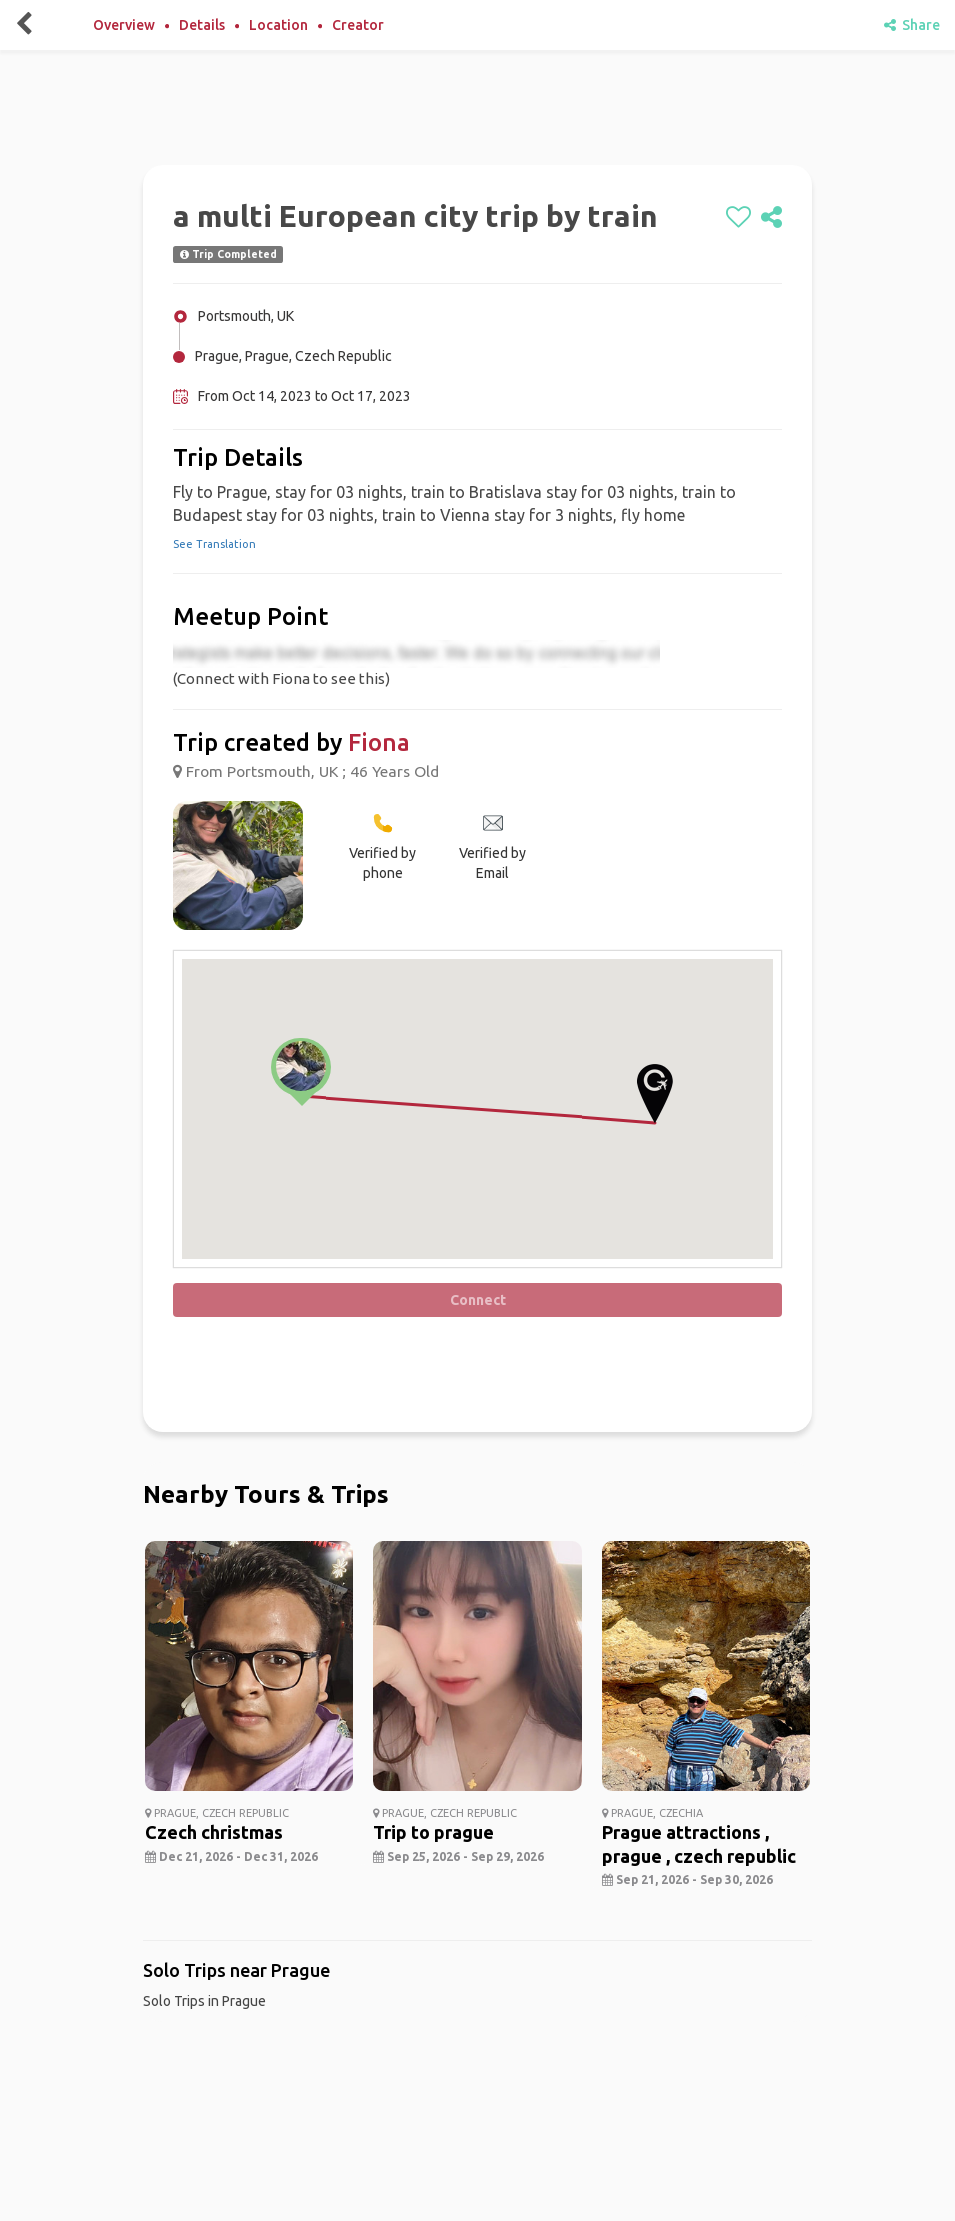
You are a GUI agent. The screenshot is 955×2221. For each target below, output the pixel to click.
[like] (738, 218)
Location (278, 25)
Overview (124, 25)
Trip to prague (433, 1832)
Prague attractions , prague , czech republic (699, 1843)
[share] (771, 218)
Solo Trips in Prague (204, 2001)
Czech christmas (214, 1832)
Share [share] (912, 25)
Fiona (379, 742)
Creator (358, 25)
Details (202, 25)
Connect (478, 1300)
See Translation (214, 544)
